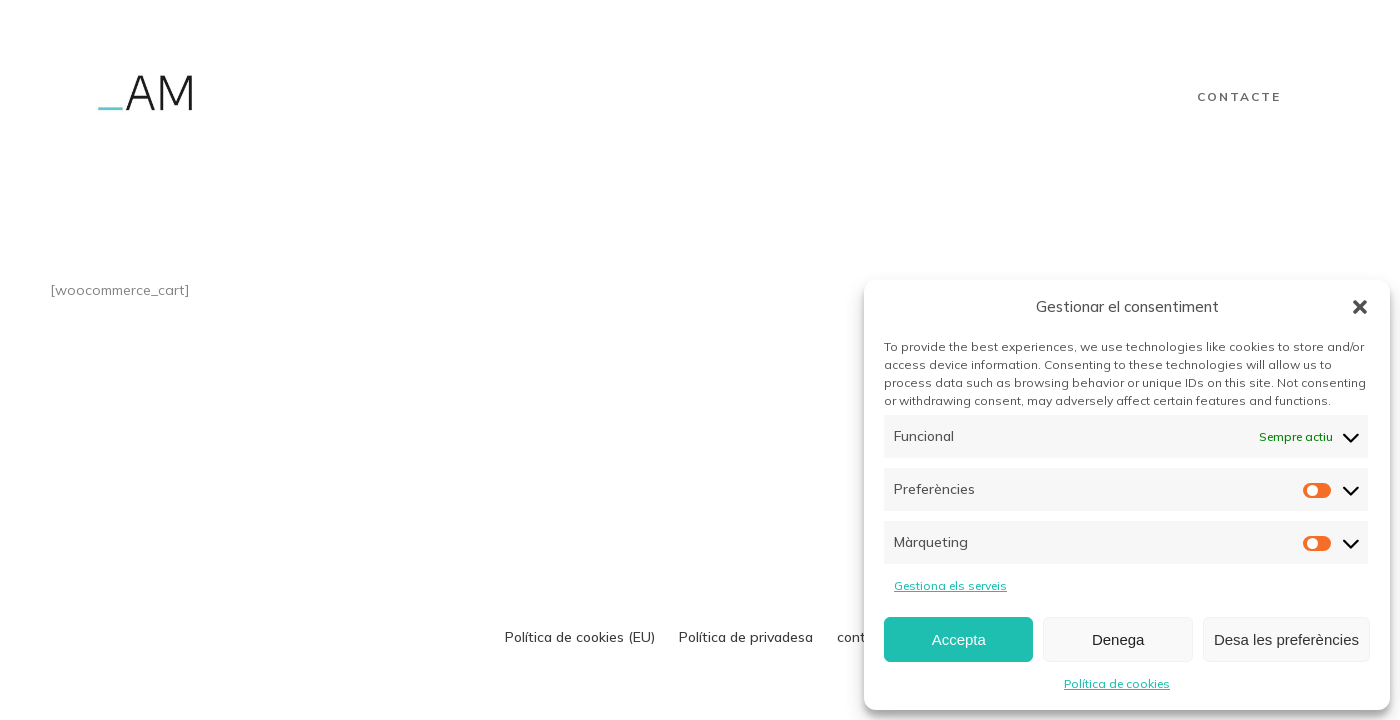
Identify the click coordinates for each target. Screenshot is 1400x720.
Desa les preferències (1286, 639)
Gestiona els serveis (950, 585)
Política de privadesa (746, 637)
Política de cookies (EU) (580, 637)
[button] (1360, 307)
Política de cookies (1117, 683)
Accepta (959, 639)
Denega (1118, 639)
